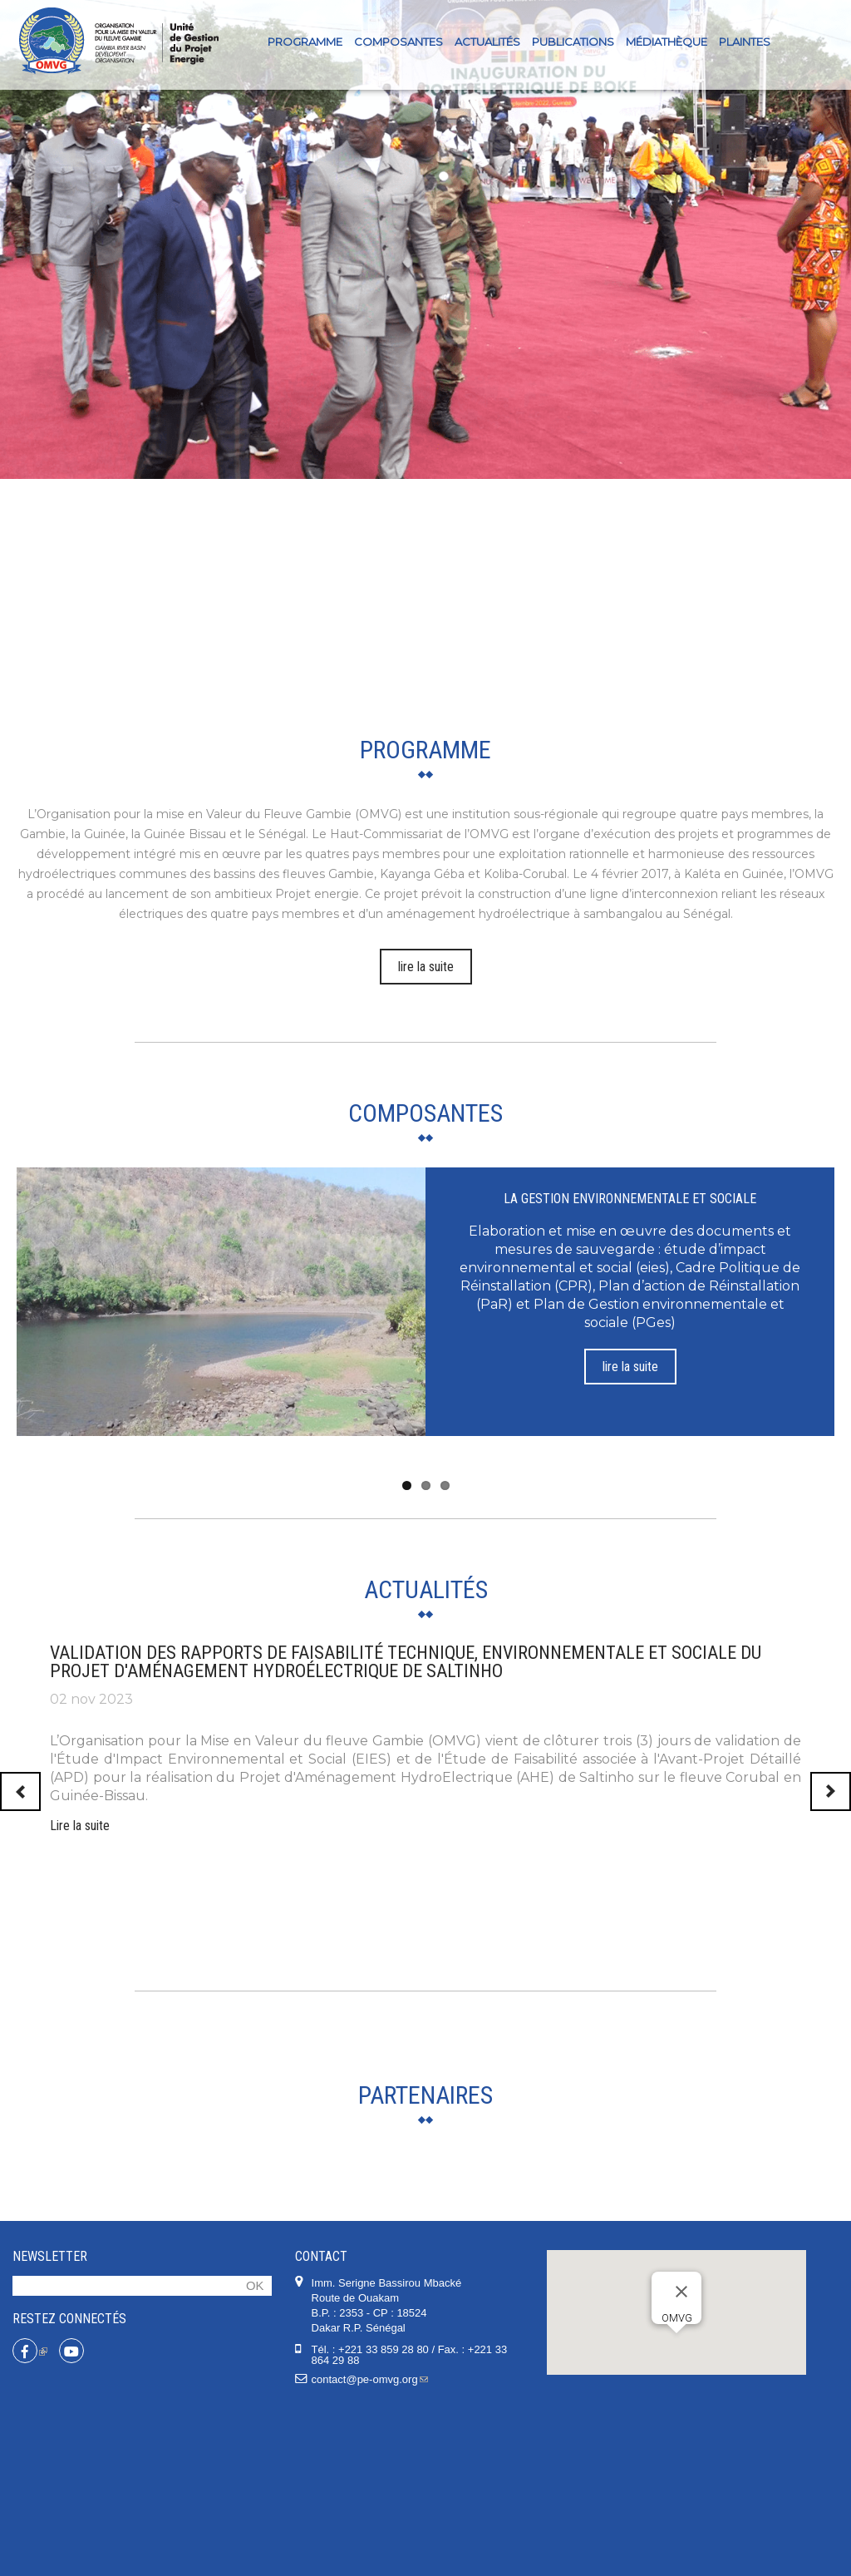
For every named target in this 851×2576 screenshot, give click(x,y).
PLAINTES (744, 41)
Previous (20, 1791)
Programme (305, 41)
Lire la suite (80, 1825)
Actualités (487, 41)
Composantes (398, 41)
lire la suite (426, 967)
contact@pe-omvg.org (370, 2545)
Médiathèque (666, 41)
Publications (573, 41)
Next (830, 1791)
